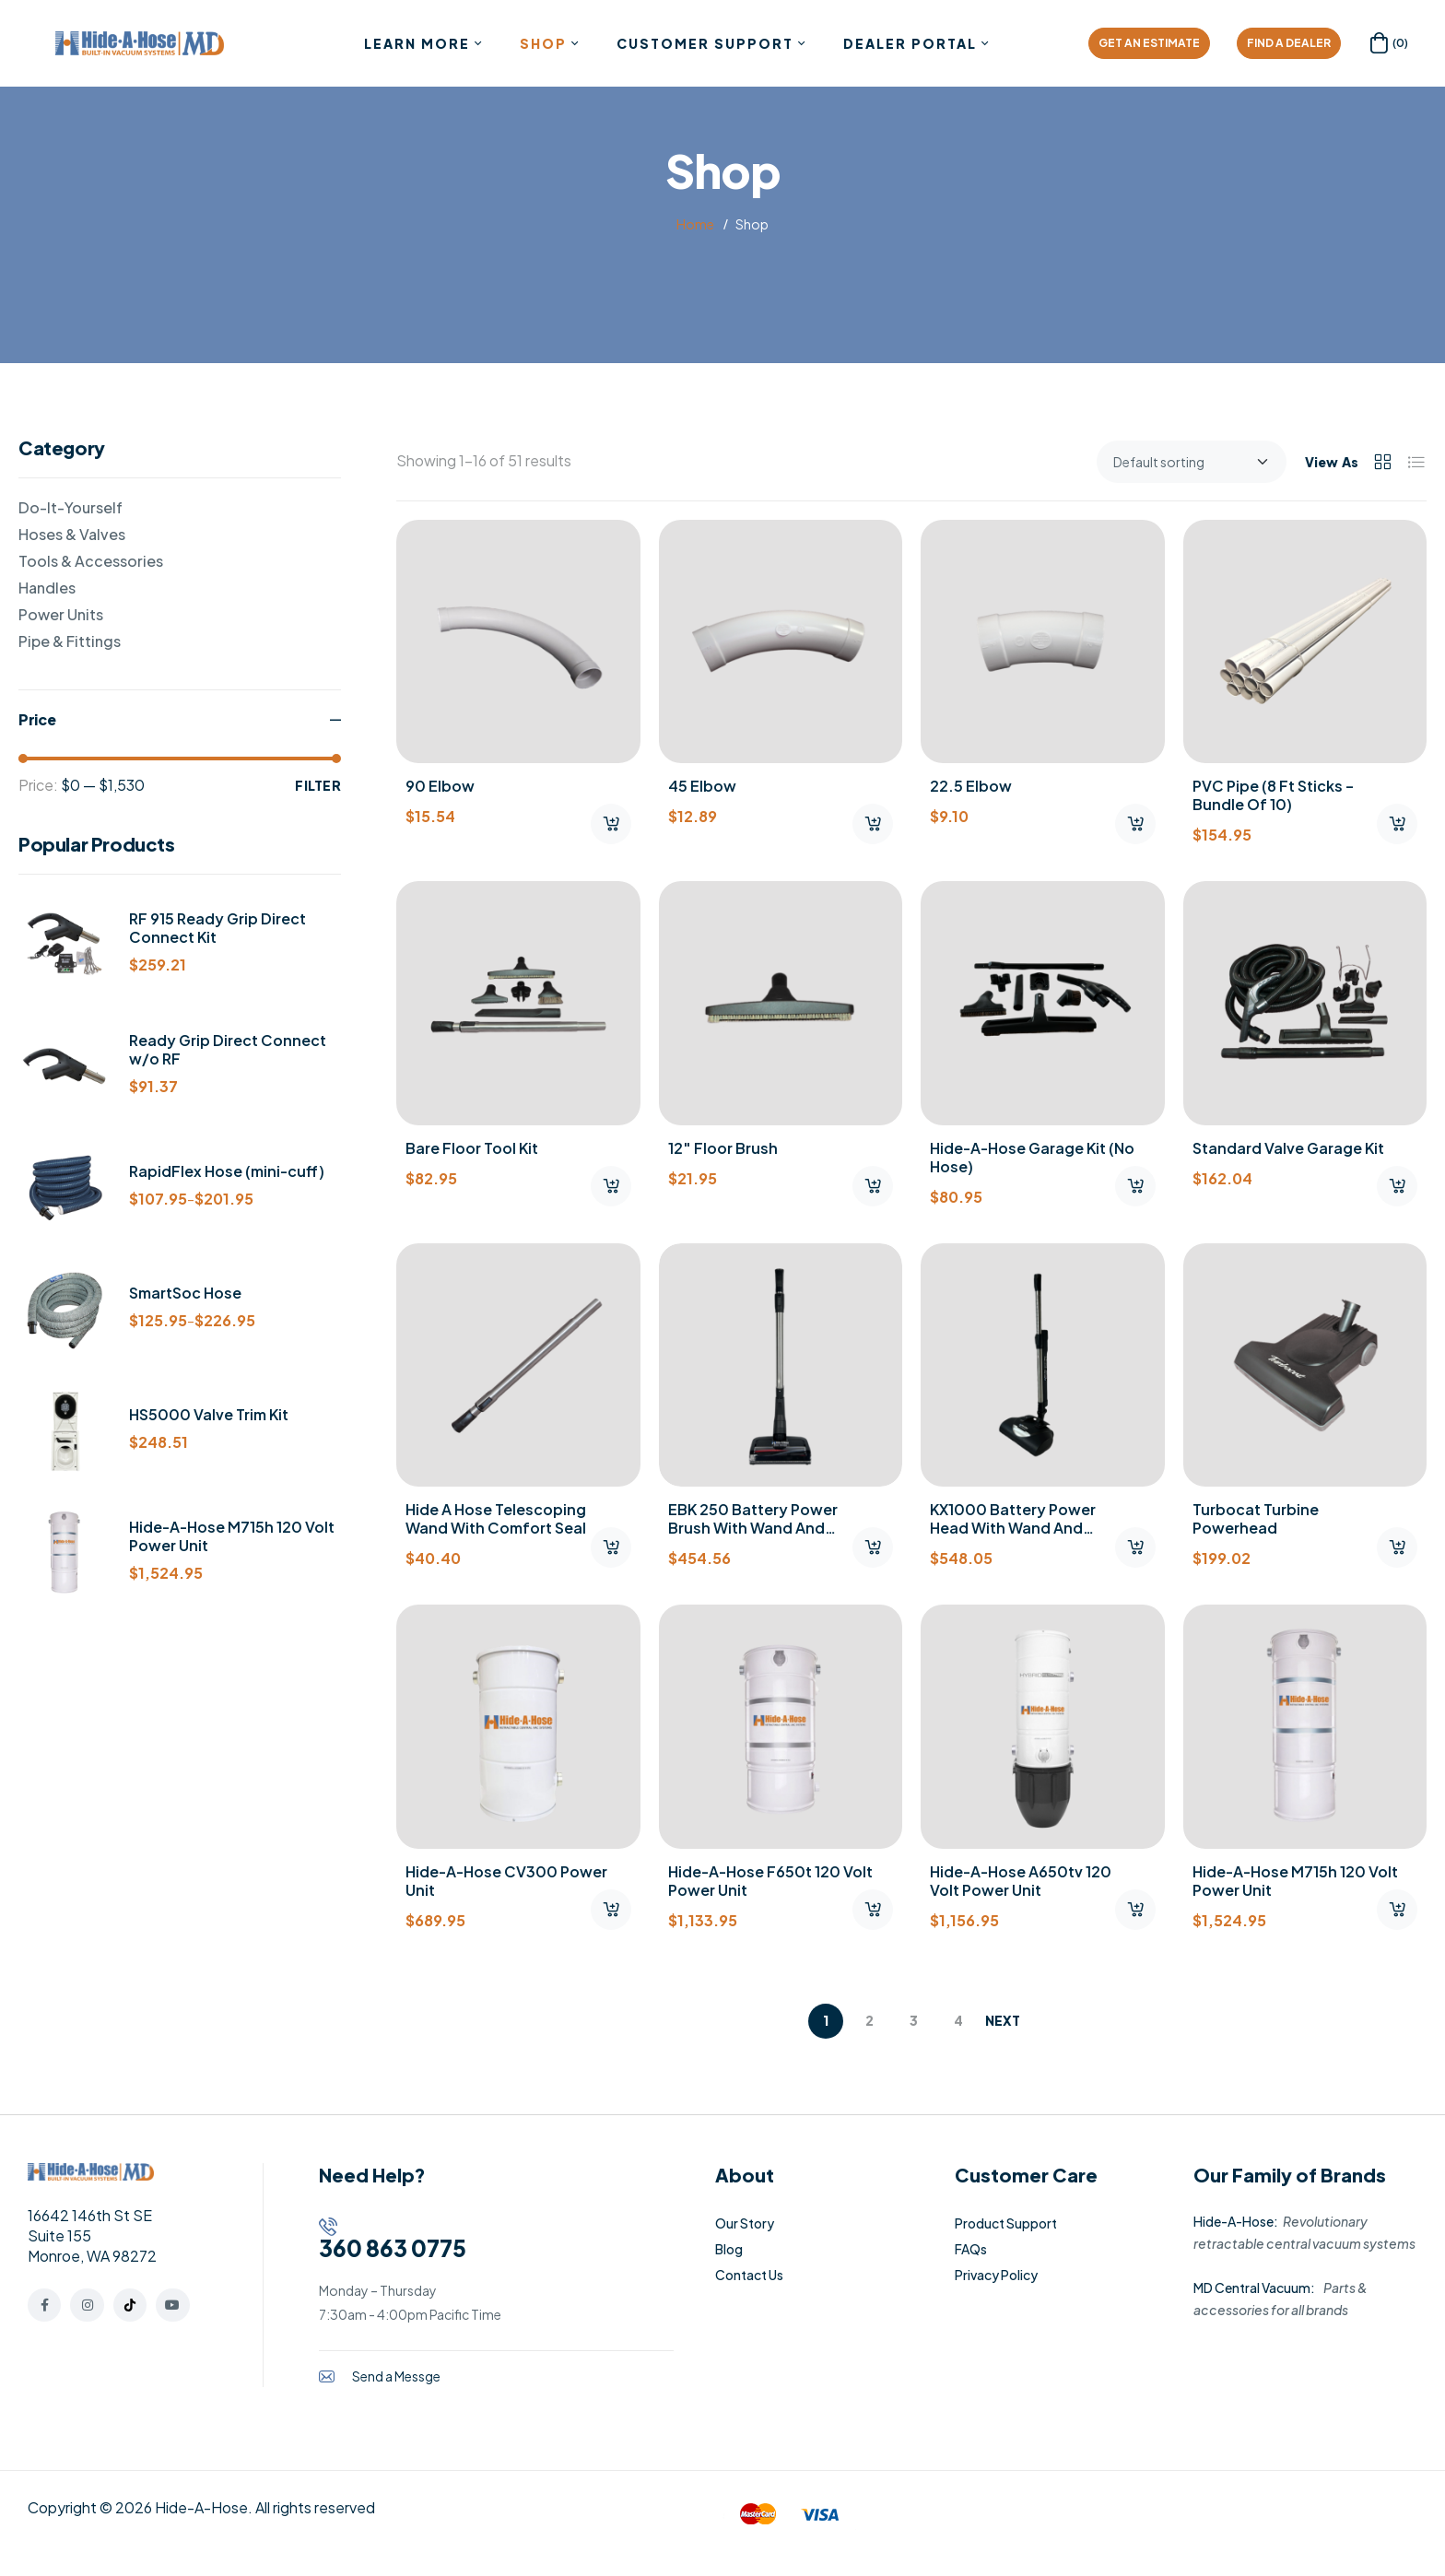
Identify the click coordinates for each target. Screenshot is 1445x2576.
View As (1331, 461)
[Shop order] (1191, 462)
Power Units (60, 614)
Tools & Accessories (90, 560)
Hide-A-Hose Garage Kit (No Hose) (1032, 1157)
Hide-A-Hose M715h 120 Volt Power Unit (1295, 1881)
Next (1002, 2020)
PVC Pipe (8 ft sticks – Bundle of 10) (1273, 795)
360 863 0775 (392, 2248)
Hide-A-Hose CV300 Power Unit (506, 1881)
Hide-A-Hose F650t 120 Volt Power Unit (770, 1881)
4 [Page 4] (958, 2020)
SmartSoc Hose (185, 1293)
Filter (318, 785)
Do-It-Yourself (70, 507)
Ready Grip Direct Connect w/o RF (227, 1049)
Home (695, 224)
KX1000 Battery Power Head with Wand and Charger (1013, 1528)
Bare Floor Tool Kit (471, 1148)
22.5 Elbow (971, 785)
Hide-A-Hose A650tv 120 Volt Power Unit (1020, 1881)
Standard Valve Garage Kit (1288, 1148)
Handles (47, 587)
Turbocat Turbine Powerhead (1255, 1518)
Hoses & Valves (71, 534)
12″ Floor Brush (723, 1148)
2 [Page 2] (869, 2020)
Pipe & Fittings (69, 641)
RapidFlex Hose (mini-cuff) (226, 1171)
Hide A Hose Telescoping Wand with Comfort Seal (495, 1518)
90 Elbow (440, 785)
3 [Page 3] (914, 2020)
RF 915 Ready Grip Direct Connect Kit (217, 928)
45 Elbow (702, 785)
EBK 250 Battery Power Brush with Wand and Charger (753, 1528)
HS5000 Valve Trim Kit (208, 1415)
